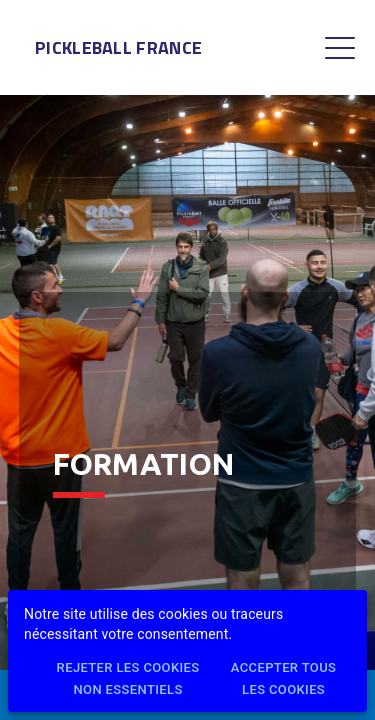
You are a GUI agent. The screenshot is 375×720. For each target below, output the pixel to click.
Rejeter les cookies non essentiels (128, 680)
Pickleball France (118, 47)
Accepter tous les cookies (283, 680)
